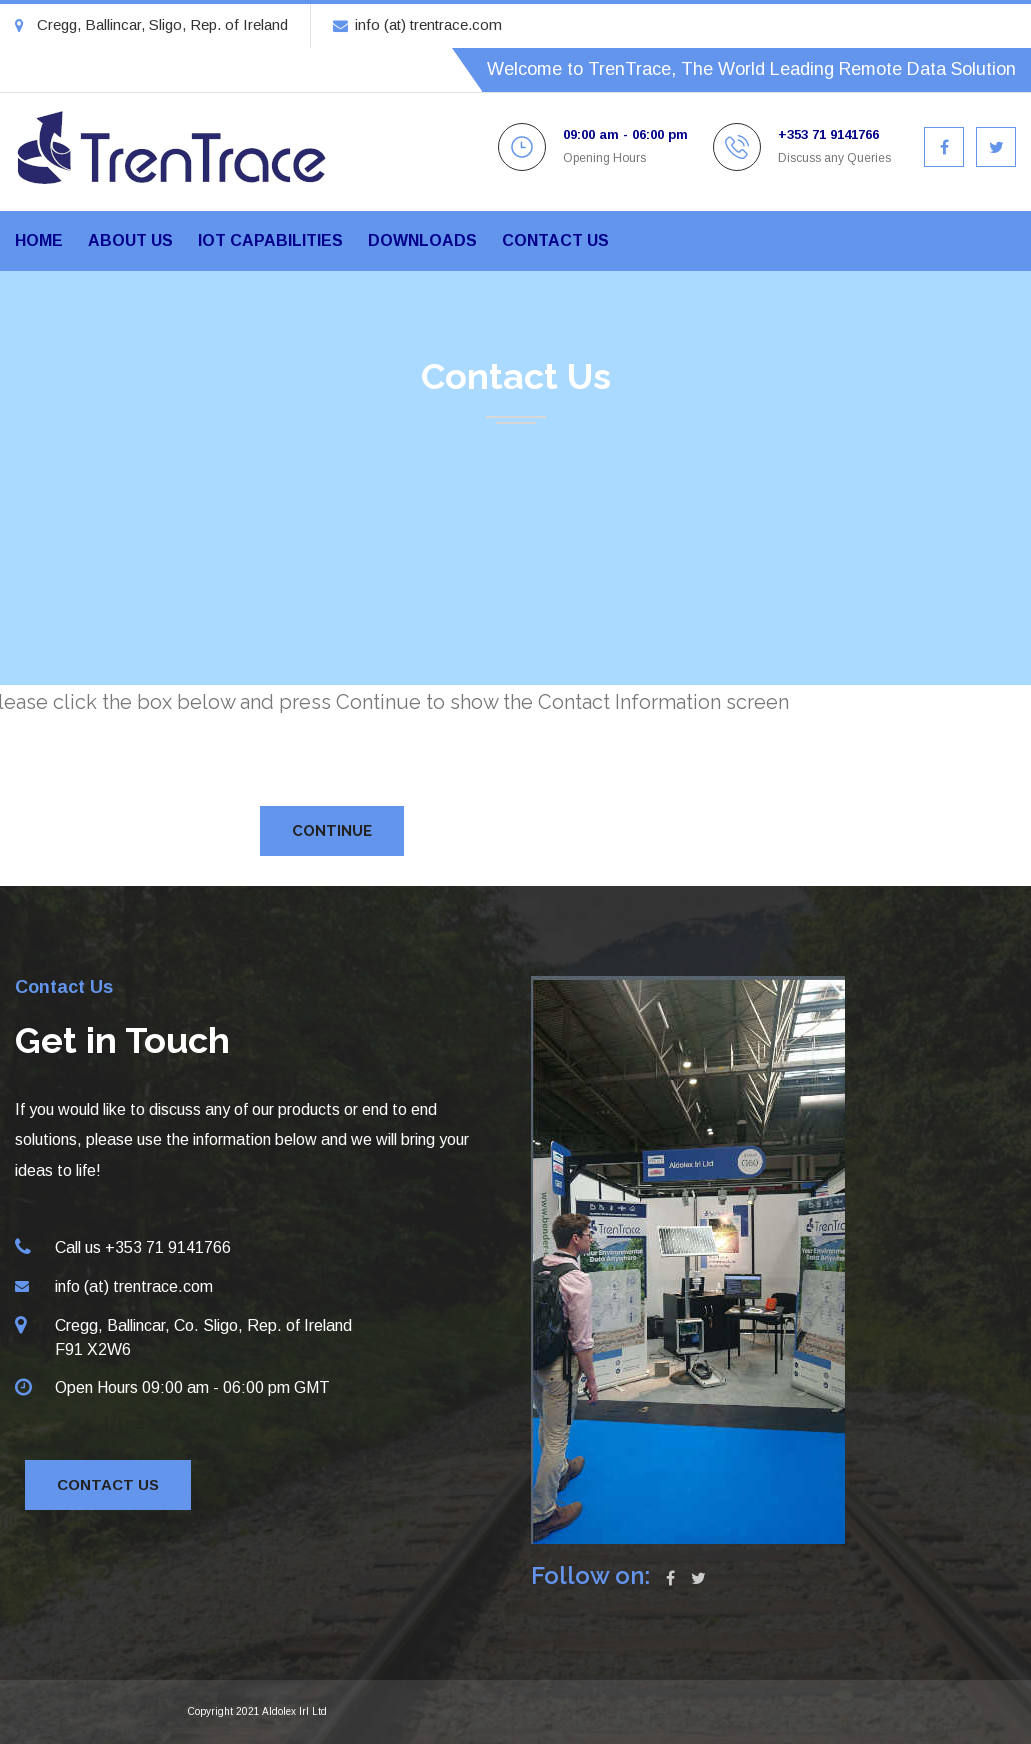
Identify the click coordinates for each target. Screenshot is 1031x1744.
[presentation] (387, 757)
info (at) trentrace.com (417, 24)
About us (130, 240)
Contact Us (108, 1484)
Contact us (555, 240)
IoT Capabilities (270, 240)
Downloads (422, 240)
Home (39, 240)
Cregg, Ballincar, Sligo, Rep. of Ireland (151, 24)
